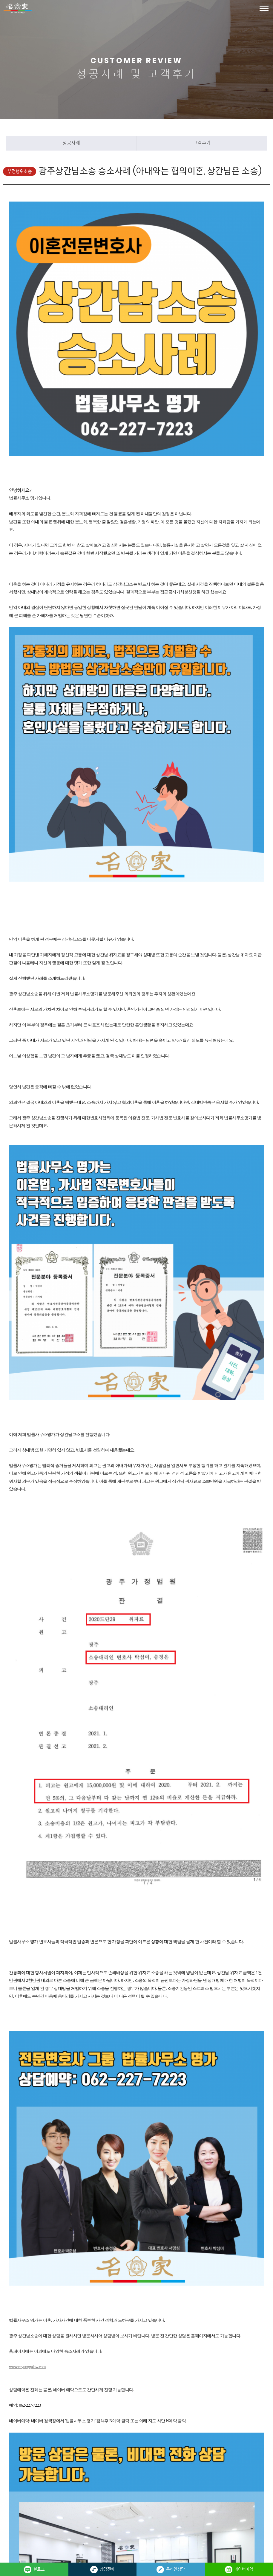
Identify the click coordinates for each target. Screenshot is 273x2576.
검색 (97, 2428)
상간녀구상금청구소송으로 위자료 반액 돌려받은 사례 (93, 2385)
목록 (128, 2428)
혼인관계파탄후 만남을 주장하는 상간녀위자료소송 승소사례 (98, 2400)
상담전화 (102, 2569)
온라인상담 (171, 2569)
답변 (159, 2428)
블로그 (34, 2569)
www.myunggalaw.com (27, 2076)
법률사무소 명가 (18, 8)
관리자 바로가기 (96, 2519)
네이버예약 (239, 2569)
